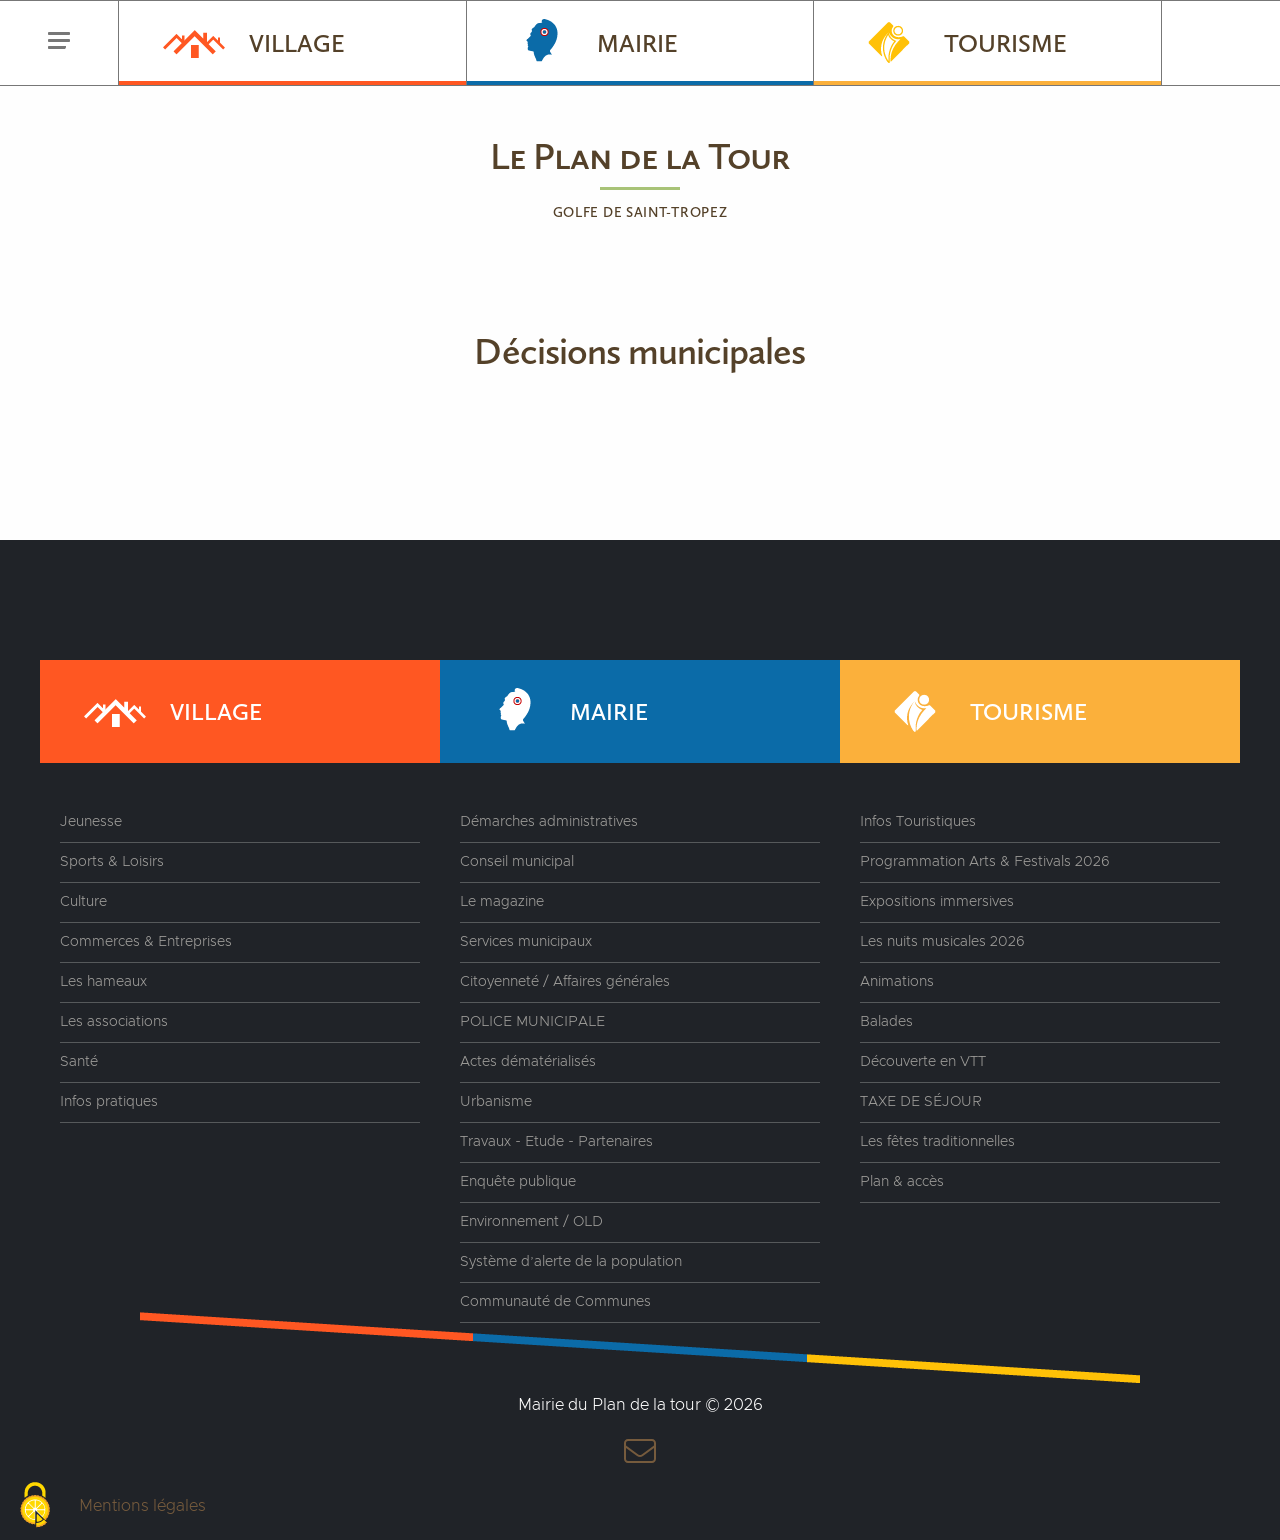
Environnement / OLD (531, 1222)
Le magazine (502, 902)
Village (252, 41)
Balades (886, 1022)
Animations (897, 982)
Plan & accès (902, 1182)
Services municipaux (526, 942)
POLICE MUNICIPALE (532, 1022)
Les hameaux (103, 982)
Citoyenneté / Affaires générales (565, 982)
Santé (79, 1062)
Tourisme (960, 41)
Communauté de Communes (555, 1302)
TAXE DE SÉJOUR (921, 1102)
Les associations (114, 1022)
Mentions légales (142, 1506)
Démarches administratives (549, 822)
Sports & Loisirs (112, 862)
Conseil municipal (517, 862)
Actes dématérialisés (528, 1062)
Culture (83, 902)
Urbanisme (496, 1102)
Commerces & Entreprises (146, 942)
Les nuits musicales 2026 (942, 942)
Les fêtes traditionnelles (937, 1142)
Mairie (592, 41)
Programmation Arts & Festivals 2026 (985, 862)
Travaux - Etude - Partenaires (556, 1142)
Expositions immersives (937, 902)
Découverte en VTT (923, 1062)
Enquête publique (518, 1182)
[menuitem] (292, 43)
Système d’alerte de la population (571, 1262)
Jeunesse (91, 822)
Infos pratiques (109, 1102)
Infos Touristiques (918, 822)
